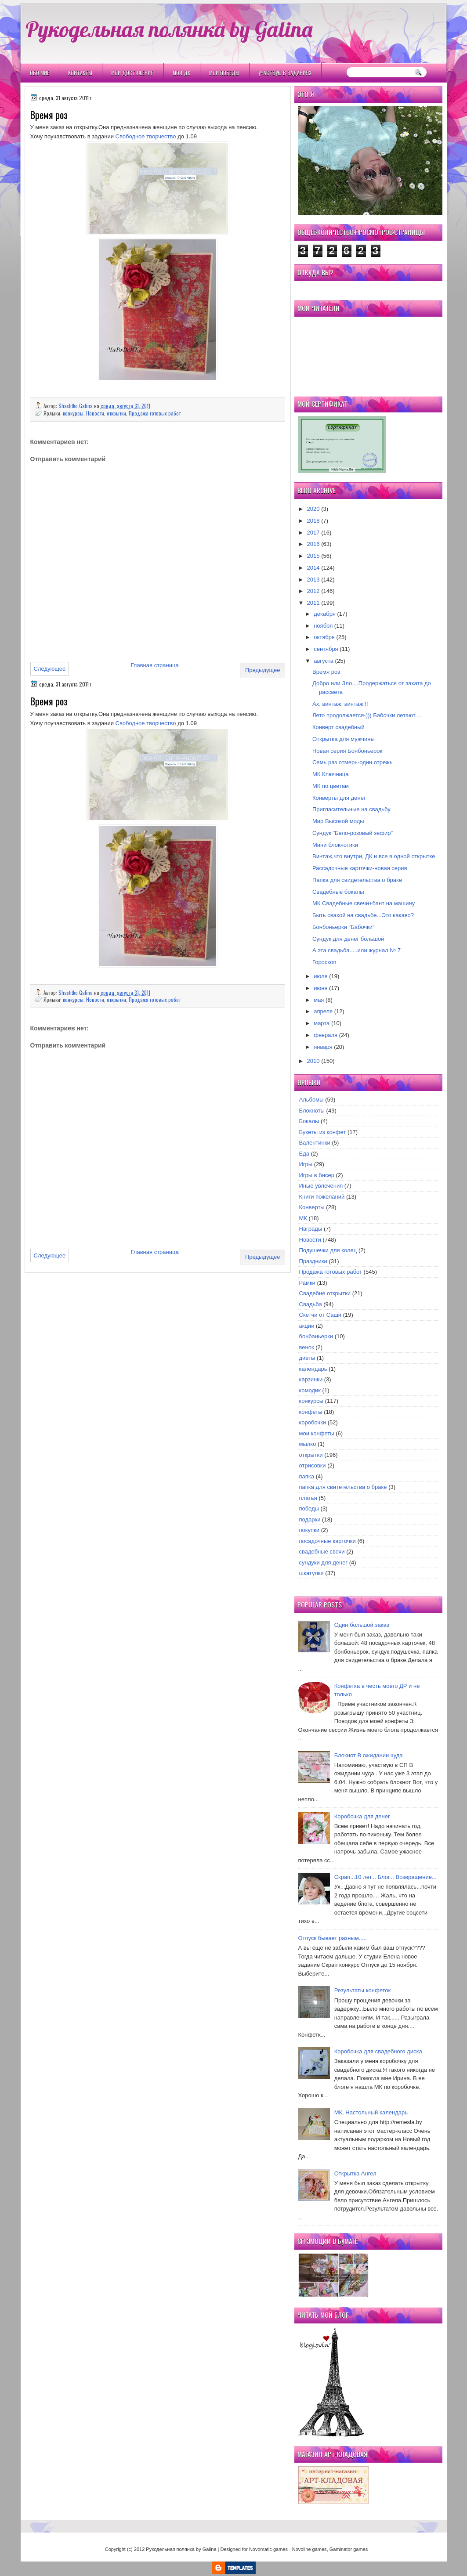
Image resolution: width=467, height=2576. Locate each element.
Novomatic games (268, 2549)
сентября (326, 649)
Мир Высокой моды (338, 821)
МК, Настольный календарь (371, 2112)
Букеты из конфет (322, 1132)
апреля (323, 1011)
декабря (325, 614)
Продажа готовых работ (155, 413)
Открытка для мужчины (343, 739)
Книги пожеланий (322, 1196)
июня (320, 988)
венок (306, 1347)
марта (321, 1023)
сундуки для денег (323, 1562)
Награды (310, 1228)
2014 (313, 567)
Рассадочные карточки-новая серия (359, 868)
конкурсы (73, 413)
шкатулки (311, 1573)
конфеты (310, 1412)
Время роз (326, 671)
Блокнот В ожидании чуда (368, 1755)
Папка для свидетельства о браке (357, 880)
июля (320, 976)
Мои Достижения (132, 72)
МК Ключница (330, 774)
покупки (309, 1530)
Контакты (80, 72)
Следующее (50, 668)
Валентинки (314, 1142)
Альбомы (311, 1099)
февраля (325, 1035)
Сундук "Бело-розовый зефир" (352, 833)
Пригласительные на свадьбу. (351, 809)
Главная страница (155, 665)
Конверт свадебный (338, 727)
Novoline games (309, 2549)
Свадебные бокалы (338, 892)
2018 (313, 520)
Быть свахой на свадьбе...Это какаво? (363, 915)
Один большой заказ (361, 1625)
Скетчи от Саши (320, 1314)
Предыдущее (262, 670)
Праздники (313, 1261)
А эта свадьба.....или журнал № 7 (356, 950)
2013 (313, 579)
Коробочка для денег (362, 1816)
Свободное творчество (146, 136)
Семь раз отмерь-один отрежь (352, 762)
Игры (306, 1164)
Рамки (307, 1282)
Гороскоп (324, 962)
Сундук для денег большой (348, 939)
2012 (313, 591)
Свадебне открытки (325, 1293)
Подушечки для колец (328, 1250)
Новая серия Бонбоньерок (347, 751)
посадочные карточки (327, 1541)
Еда (304, 1153)
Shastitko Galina (76, 405)
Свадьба (310, 1304)
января (323, 1047)
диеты (307, 1358)
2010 (313, 1061)
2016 (313, 544)
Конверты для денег (339, 798)
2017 (313, 532)
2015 (313, 556)
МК (303, 1218)
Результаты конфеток (362, 1990)
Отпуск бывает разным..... (332, 1938)
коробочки (312, 1422)
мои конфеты (316, 1433)
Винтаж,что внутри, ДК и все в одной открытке (373, 856)
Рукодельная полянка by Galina (168, 29)
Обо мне (39, 72)
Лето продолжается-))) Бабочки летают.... (366, 715)
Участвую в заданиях (284, 72)
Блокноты (312, 1110)
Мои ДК (181, 72)
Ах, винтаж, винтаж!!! (340, 704)
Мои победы (224, 72)
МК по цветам (330, 786)
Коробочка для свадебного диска (378, 2051)
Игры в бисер (316, 1175)
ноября (323, 625)
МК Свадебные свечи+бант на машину (363, 903)
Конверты (312, 1207)
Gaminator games (348, 2549)
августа (323, 661)
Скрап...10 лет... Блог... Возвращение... (385, 1877)
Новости (95, 413)
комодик (310, 1390)
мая (319, 1000)
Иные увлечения (321, 1185)
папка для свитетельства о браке (343, 1487)
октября (324, 637)
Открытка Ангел (355, 2173)
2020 (313, 509)
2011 (313, 603)
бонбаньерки (316, 1336)
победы (309, 1508)
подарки (310, 1519)
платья (308, 1498)
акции (307, 1325)
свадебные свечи (322, 1551)
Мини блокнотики (335, 845)
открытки (116, 413)
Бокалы (309, 1121)
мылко (307, 1444)
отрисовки (312, 1465)
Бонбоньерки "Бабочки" (343, 927)
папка (307, 1476)
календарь (313, 1369)
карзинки (311, 1379)
